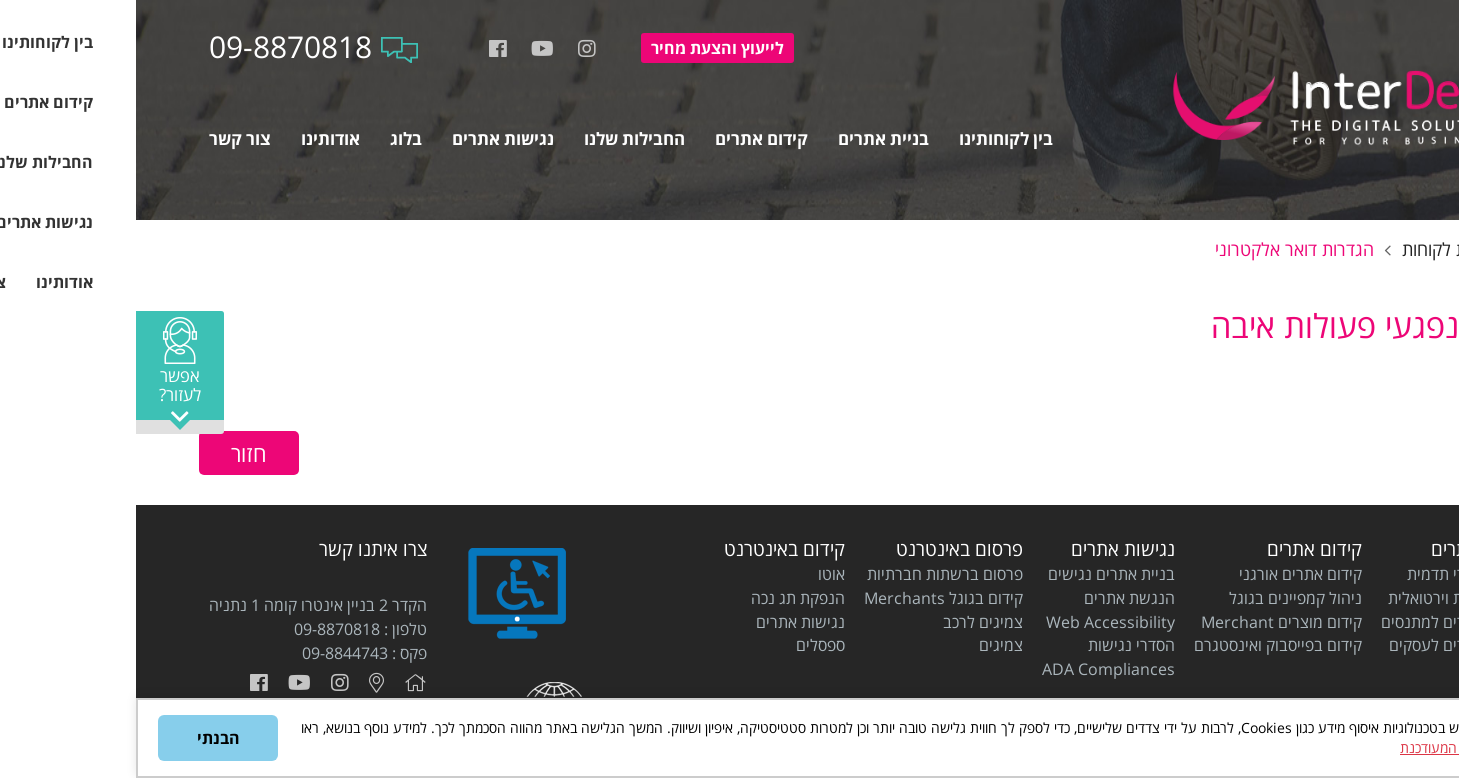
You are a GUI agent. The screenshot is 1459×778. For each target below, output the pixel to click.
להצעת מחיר (581, 48)
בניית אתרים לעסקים (1319, 645)
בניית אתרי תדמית (1328, 574)
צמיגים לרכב (847, 622)
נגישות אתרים (987, 549)
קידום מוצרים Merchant (1145, 622)
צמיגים (865, 645)
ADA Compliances (972, 669)
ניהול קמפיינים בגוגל (1159, 598)
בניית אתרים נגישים (975, 574)
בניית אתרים (1340, 549)
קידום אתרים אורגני (1164, 574)
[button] (44, 372)
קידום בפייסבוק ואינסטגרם (1142, 645)
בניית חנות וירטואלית (1319, 598)
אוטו (695, 574)
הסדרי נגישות (995, 645)
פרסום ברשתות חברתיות (809, 574)
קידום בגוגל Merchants (807, 598)
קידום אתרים (1178, 549)
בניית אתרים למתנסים (1315, 622)
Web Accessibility (974, 622)
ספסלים (684, 645)
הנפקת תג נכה (662, 598)
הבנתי (82, 738)
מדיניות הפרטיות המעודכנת (1340, 747)
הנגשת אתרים (993, 598)
